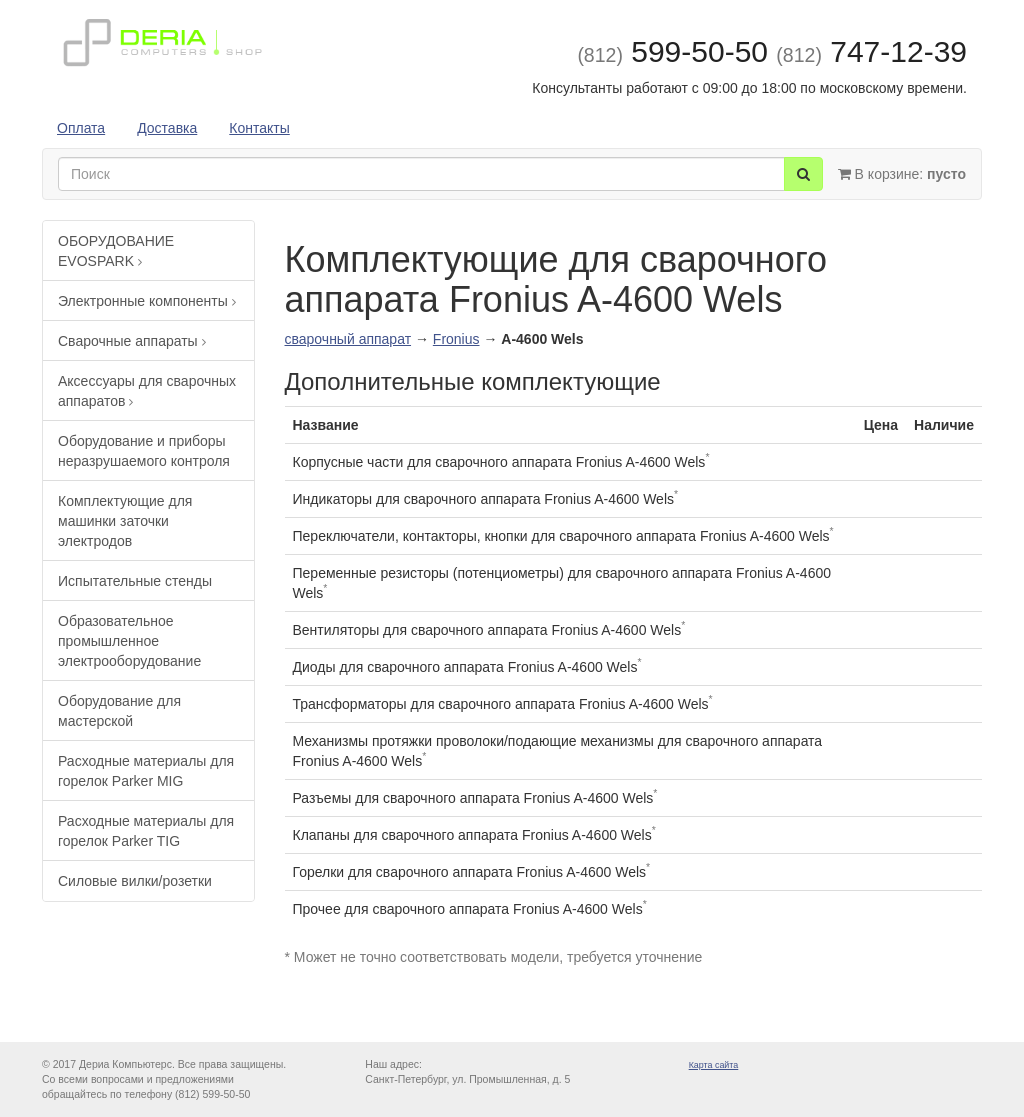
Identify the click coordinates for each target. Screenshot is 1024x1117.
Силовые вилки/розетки (135, 881)
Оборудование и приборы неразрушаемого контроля (144, 451)
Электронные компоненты (147, 301)
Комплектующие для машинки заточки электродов (125, 521)
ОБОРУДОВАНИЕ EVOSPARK (116, 251)
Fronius (456, 339)
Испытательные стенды (135, 581)
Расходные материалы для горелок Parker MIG (146, 771)
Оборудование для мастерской (119, 711)
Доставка (167, 128)
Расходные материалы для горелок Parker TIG (146, 831)
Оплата (81, 128)
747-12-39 (871, 51)
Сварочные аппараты (132, 341)
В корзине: (902, 174)
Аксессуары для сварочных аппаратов (147, 391)
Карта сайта (714, 1065)
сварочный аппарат (348, 339)
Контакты (259, 128)
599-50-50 (672, 51)
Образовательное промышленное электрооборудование (129, 641)
